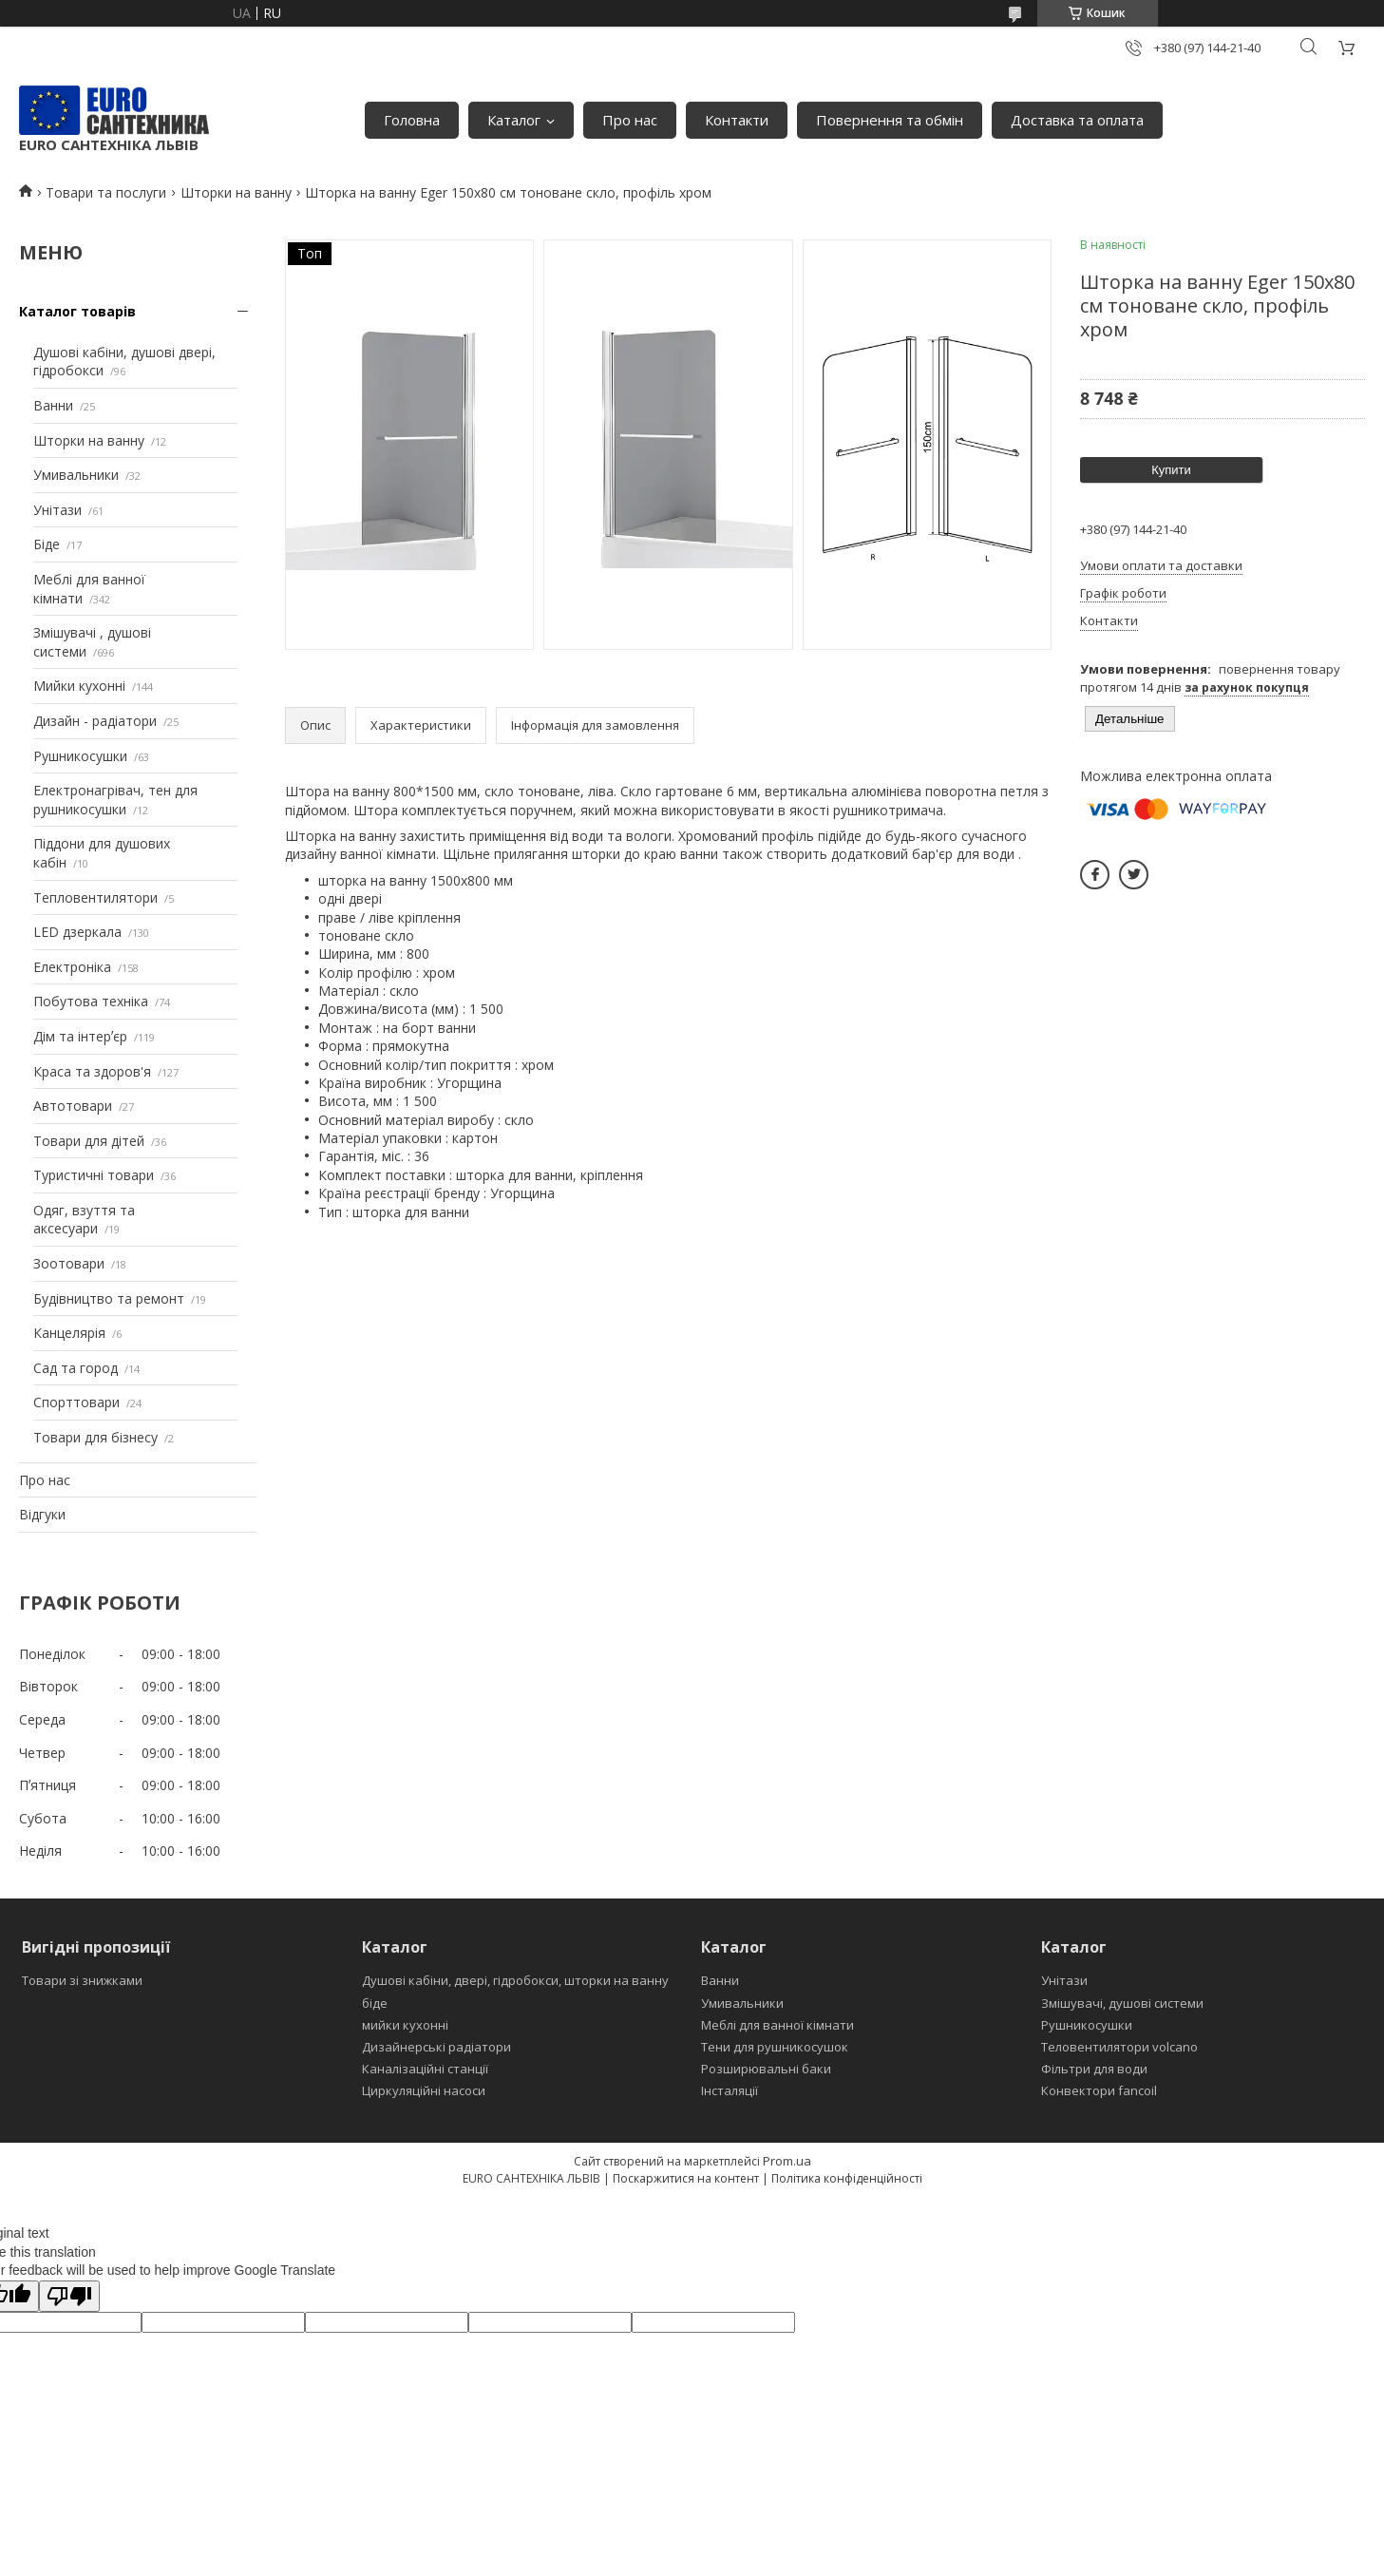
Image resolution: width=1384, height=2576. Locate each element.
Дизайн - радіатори (95, 721)
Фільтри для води (1094, 2068)
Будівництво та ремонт (108, 1298)
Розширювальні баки (766, 2068)
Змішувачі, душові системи (1122, 2003)
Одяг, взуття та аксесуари (84, 1219)
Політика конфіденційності (846, 2178)
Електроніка (72, 967)
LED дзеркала (77, 932)
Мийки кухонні (79, 686)
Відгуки (42, 1514)
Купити (1171, 470)
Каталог (513, 119)
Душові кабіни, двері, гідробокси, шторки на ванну (515, 1980)
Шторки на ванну (236, 192)
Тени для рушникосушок (774, 2046)
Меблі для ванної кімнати (777, 2024)
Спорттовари (76, 1402)
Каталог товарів (77, 311)
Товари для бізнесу (95, 1437)
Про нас (629, 119)
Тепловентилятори (95, 897)
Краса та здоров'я (92, 1071)
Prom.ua (787, 2160)
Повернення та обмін (889, 119)
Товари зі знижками (82, 1980)
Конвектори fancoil (1099, 2090)
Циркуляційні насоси (423, 2090)
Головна (412, 119)
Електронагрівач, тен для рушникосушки (115, 799)
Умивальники (76, 475)
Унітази (57, 510)
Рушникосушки (80, 756)
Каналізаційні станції (425, 2068)
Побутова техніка (90, 1001)
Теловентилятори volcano (1119, 2046)
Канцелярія (69, 1333)
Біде (46, 544)
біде (375, 2003)
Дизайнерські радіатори (436, 2046)
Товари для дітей (88, 1141)
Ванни (53, 405)
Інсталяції (729, 2090)
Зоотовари (68, 1263)
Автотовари (72, 1106)
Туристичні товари (93, 1175)
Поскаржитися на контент (686, 2178)
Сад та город (75, 1368)
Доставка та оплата (1077, 119)
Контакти (736, 119)
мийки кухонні (405, 2024)
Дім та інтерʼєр (80, 1036)
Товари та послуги (106, 192)
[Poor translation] (69, 2296)
